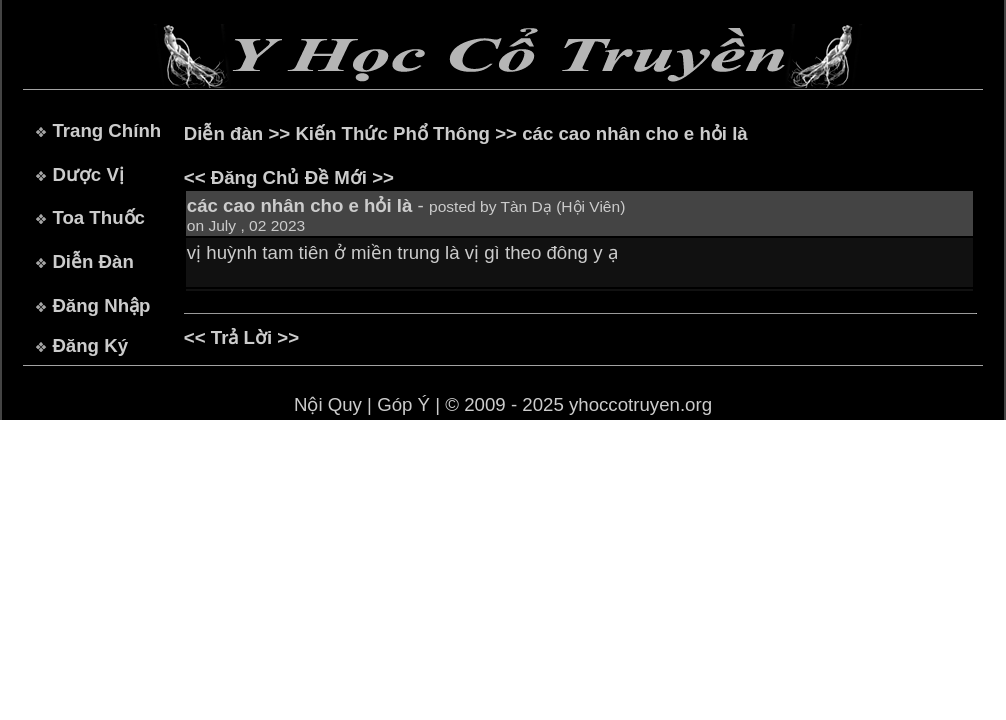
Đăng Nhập (101, 305)
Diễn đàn (223, 133)
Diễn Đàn (92, 261)
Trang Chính (106, 130)
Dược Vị (87, 174)
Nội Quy (328, 404)
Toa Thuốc (98, 217)
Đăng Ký (90, 345)
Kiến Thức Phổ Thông (392, 133)
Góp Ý (403, 404)
